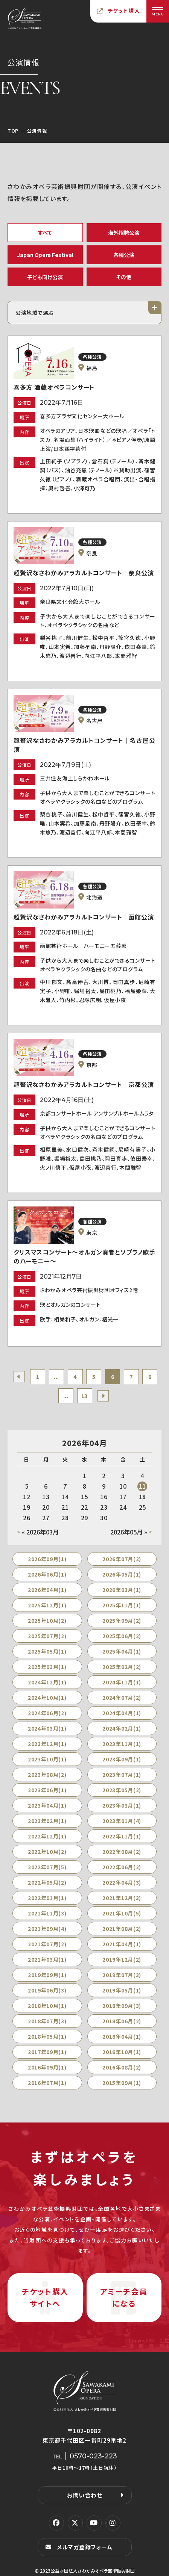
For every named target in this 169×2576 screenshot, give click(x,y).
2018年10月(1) (47, 2005)
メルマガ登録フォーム (85, 2547)
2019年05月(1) (121, 1990)
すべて (45, 232)
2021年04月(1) (121, 1944)
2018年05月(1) (47, 2036)
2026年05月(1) (121, 1574)
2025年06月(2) (121, 1636)
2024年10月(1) (47, 1697)
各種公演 (123, 255)
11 (142, 1486)
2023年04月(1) (47, 1805)
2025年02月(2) (121, 1666)
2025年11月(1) (121, 1605)
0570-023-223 (93, 2456)
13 (84, 1396)
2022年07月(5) (47, 1867)
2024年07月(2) (121, 1697)
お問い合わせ (84, 2495)
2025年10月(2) (47, 1620)
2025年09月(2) (121, 1620)
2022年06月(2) (121, 1867)
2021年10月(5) (121, 1913)
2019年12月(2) (121, 1959)
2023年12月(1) (47, 1744)
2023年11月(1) (121, 1744)
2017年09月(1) (47, 2052)
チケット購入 (124, 10)
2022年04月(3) (121, 1882)
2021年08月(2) (121, 1928)
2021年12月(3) (121, 1898)
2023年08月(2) (47, 1774)
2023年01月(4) (121, 1821)
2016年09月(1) (47, 2067)
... (56, 1376)
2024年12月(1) (47, 1682)
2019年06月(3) (47, 1990)
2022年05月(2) (47, 1882)
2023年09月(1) (121, 1759)
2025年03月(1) (47, 1666)
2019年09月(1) (47, 1975)
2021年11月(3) (47, 1913)
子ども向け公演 (45, 277)
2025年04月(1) (121, 1651)
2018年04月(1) (121, 2036)
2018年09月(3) (121, 2005)
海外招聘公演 (124, 232)
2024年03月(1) (47, 1728)
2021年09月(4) (47, 1928)
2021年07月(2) (47, 1944)
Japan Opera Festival (45, 255)
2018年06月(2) (121, 2021)
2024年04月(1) (121, 1713)
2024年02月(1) (121, 1728)
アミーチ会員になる (124, 2297)
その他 (123, 277)
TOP (13, 130)
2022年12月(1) (47, 1836)
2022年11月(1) (121, 1836)
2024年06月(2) (47, 1713)
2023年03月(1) (121, 1805)
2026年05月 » (128, 1531)
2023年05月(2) (121, 1790)
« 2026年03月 (40, 1531)
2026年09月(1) (47, 1559)
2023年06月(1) (47, 1790)
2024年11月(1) (121, 1682)
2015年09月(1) (121, 2082)
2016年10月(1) (121, 2052)
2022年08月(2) (121, 1851)
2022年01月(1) (47, 1898)
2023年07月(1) (121, 1774)
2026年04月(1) (47, 1589)
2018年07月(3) (47, 2021)
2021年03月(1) (47, 1959)
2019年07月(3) (121, 1975)
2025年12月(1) (47, 1605)
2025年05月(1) (47, 1651)
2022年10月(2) (47, 1851)
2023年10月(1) (47, 1759)
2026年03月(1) (121, 1589)
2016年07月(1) (47, 2082)
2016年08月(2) (121, 2067)
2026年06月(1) (47, 1574)
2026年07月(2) (121, 1559)
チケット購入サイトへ (45, 2297)
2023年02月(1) (47, 1821)
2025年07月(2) (47, 1636)
